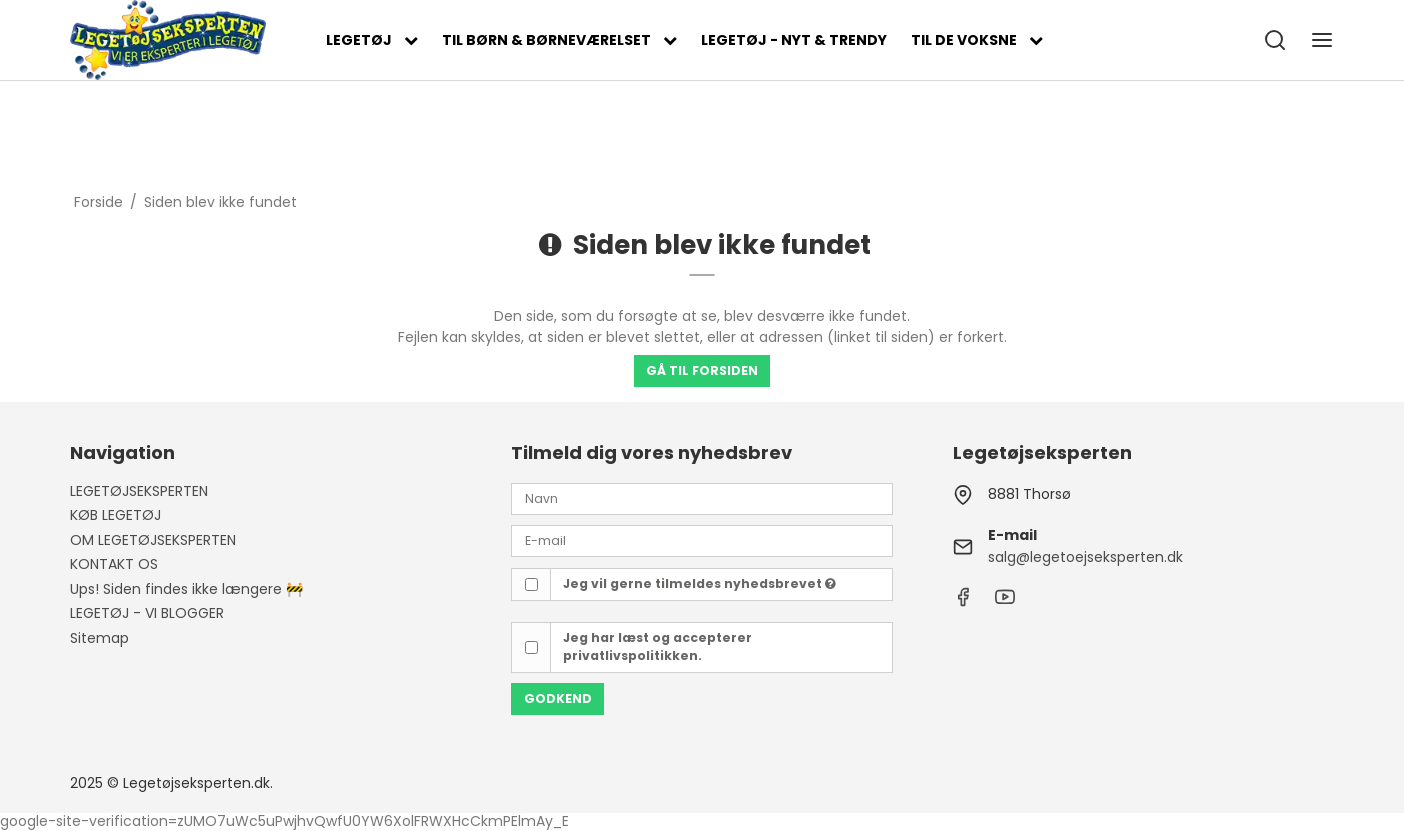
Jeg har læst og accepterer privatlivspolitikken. (657, 646)
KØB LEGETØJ (115, 515)
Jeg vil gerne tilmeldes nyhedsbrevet (699, 583)
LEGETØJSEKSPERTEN (139, 491)
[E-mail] (701, 540)
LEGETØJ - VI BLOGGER (147, 613)
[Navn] (701, 498)
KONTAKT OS (114, 564)
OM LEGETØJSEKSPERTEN (153, 540)
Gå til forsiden (702, 370)
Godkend (558, 698)
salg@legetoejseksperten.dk (1085, 557)
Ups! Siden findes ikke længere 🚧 (186, 589)
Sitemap (99, 638)
